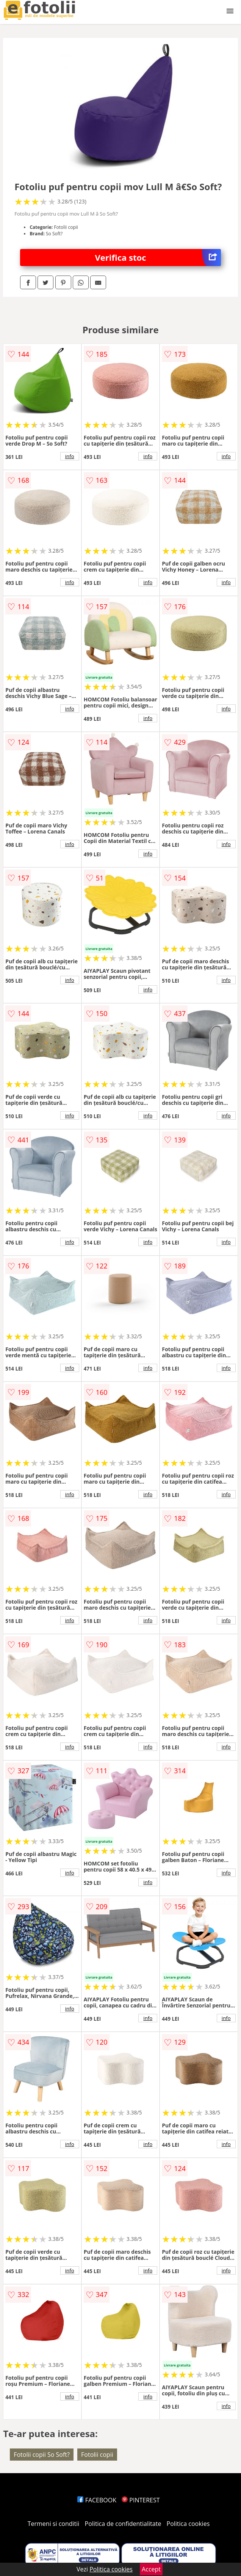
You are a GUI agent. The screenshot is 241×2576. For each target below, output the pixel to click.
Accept (151, 2569)
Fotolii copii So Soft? (42, 2454)
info (69, 456)
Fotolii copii (97, 2454)
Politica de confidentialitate (123, 2523)
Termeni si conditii (54, 2523)
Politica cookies (188, 2523)
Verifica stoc (158, 257)
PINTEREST (141, 2500)
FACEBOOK (96, 2500)
